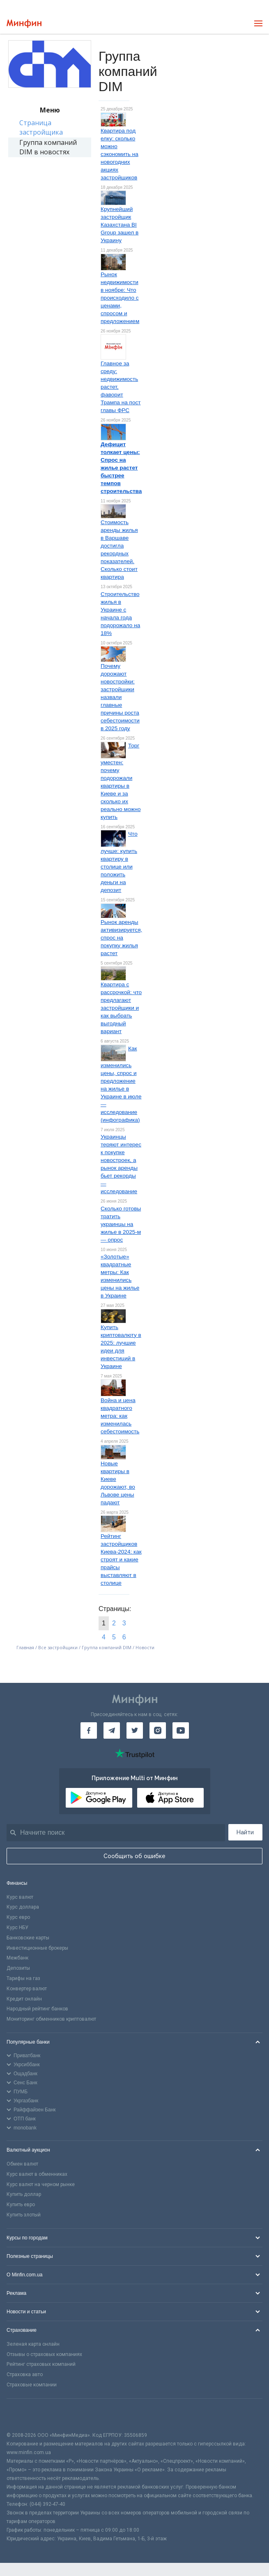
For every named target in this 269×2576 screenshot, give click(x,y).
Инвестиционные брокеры (37, 1948)
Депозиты (18, 1968)
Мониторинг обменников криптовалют (51, 2019)
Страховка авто (25, 2374)
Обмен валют (22, 2164)
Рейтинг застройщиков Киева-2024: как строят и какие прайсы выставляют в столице (121, 1559)
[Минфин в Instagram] (157, 1730)
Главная (25, 1647)
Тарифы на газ (23, 1978)
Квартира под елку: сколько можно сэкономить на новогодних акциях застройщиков (119, 154)
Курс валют (20, 1897)
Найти (245, 1832)
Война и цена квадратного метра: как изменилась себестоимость (120, 1416)
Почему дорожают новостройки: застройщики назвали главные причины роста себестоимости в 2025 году (120, 697)
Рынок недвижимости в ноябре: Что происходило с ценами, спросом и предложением (120, 297)
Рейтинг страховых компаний (41, 2364)
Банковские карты (28, 1938)
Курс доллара (23, 1907)
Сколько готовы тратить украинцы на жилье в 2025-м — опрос (121, 1224)
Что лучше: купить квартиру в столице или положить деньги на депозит (119, 862)
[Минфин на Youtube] (180, 1730)
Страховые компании (32, 2385)
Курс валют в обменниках (37, 2174)
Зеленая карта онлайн (33, 2344)
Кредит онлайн (24, 1999)
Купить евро (21, 2204)
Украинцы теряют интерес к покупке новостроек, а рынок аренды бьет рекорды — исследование (121, 1164)
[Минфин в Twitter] (134, 1730)
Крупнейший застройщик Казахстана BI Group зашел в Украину (119, 224)
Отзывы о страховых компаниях (44, 2354)
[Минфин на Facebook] (88, 1730)
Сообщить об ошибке (134, 1856)
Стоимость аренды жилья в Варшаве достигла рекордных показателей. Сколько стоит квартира (119, 549)
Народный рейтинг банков (37, 2009)
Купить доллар (24, 2194)
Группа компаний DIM (106, 1647)
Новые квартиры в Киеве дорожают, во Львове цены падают (118, 1483)
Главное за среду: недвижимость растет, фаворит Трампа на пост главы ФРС (121, 386)
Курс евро (18, 1917)
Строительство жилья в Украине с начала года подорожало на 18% (120, 613)
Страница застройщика (41, 127)
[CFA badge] (25, 2415)
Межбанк (17, 1958)
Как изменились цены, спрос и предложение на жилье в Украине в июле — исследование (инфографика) (121, 1084)
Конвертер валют (27, 1989)
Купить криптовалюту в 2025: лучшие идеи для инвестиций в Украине (121, 1346)
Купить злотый (24, 2215)
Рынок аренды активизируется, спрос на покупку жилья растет (121, 937)
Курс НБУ (17, 1927)
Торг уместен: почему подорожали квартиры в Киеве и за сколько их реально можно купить (120, 781)
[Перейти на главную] (24, 23)
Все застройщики (58, 1647)
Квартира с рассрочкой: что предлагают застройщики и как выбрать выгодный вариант (121, 1007)
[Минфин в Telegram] (111, 1730)
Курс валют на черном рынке (41, 2184)
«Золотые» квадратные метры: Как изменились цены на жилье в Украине (120, 1276)
